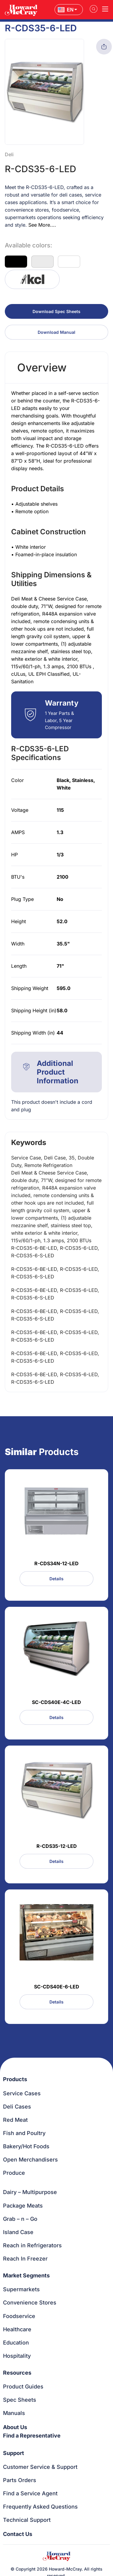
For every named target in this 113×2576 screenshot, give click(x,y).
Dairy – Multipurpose (30, 2192)
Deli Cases (17, 2106)
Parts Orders (19, 2480)
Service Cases (22, 2093)
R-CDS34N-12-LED (56, 1563)
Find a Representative (32, 2435)
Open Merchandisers (30, 2159)
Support (13, 2453)
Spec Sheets (19, 2400)
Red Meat (15, 2120)
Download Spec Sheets (56, 311)
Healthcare (17, 2329)
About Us (15, 2427)
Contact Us (17, 2534)
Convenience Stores (29, 2302)
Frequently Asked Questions (40, 2506)
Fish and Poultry (24, 2133)
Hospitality (17, 2356)
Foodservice (19, 2316)
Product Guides (23, 2386)
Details (56, 1578)
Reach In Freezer (25, 2258)
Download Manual (56, 332)
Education (16, 2342)
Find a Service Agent (30, 2493)
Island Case (18, 2232)
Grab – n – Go (20, 2219)
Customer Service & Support (40, 2467)
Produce (14, 2173)
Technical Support (27, 2520)
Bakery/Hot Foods (26, 2146)
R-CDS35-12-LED (56, 1846)
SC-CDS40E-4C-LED (56, 1702)
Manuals (14, 2413)
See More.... (42, 225)
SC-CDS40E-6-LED (56, 1987)
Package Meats (23, 2205)
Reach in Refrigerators (32, 2245)
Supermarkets (21, 2289)
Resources (17, 2373)
